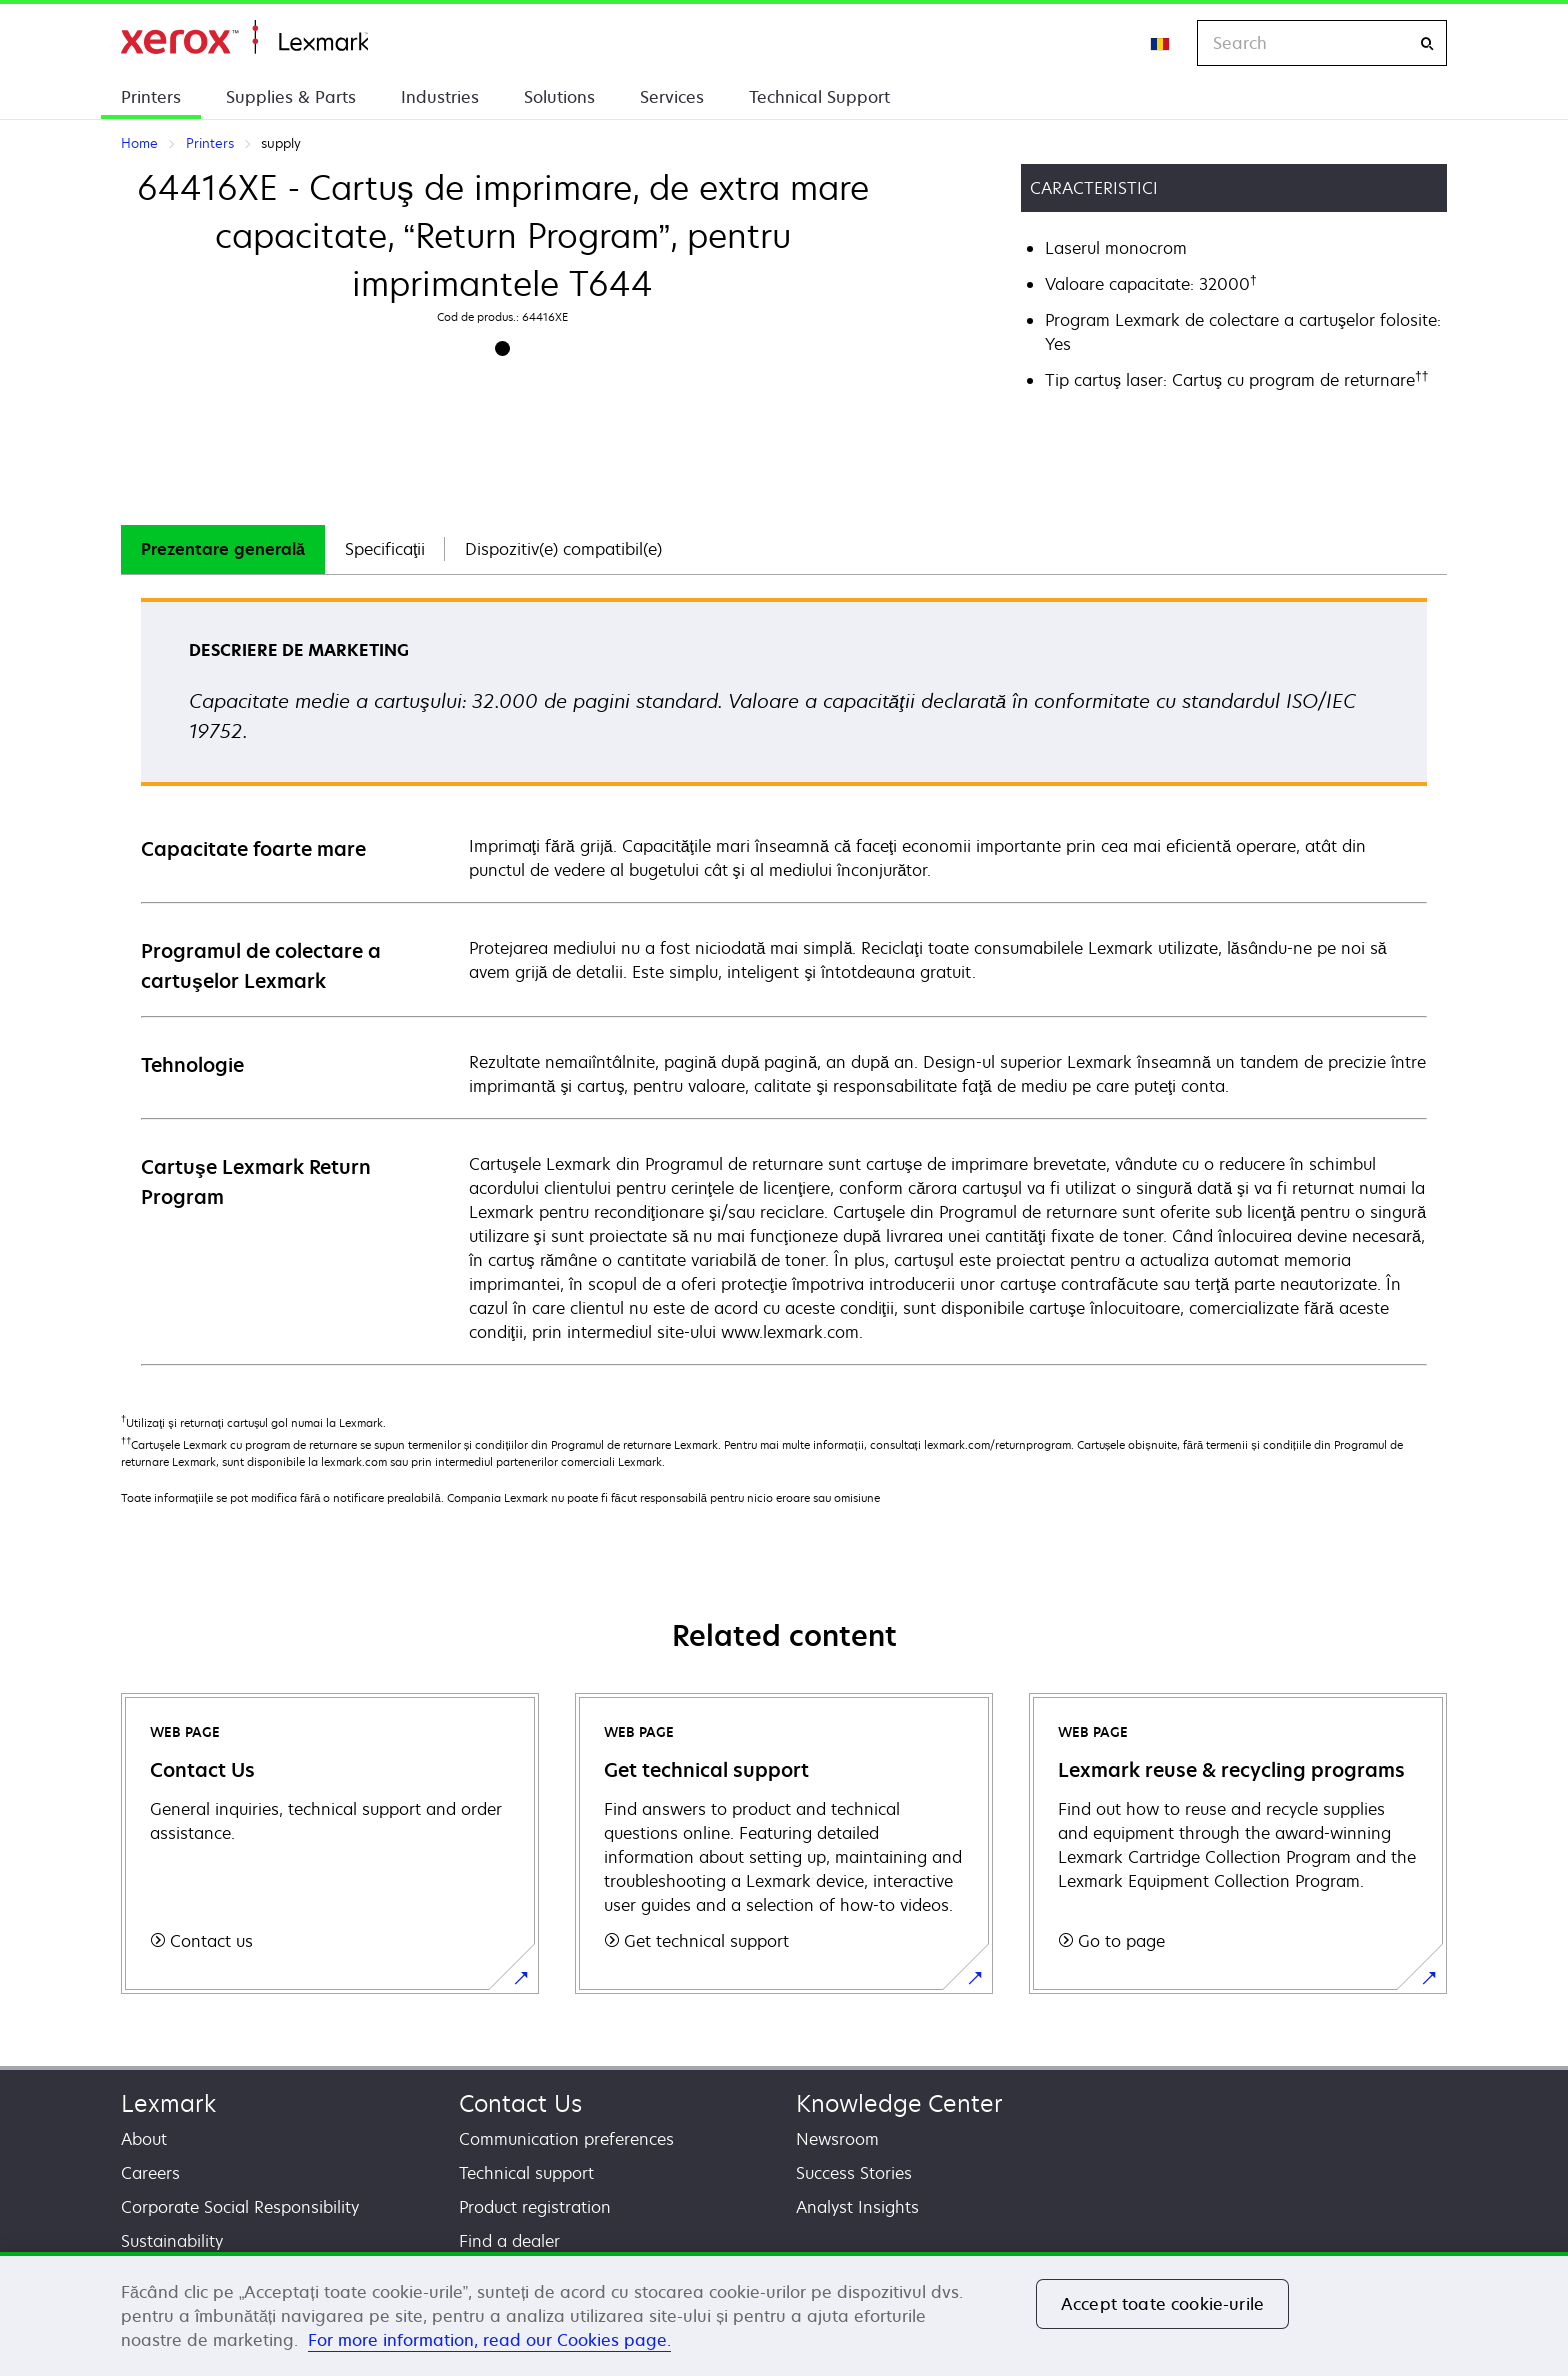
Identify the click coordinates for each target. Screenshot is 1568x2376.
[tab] (223, 549)
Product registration (535, 2207)
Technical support (526, 2173)
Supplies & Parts (291, 97)
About (144, 2139)
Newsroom (837, 2139)
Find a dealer (509, 2241)
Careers (150, 2173)
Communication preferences (566, 2139)
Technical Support (819, 97)
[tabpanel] (784, 980)
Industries (440, 97)
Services (672, 97)
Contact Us (520, 2103)
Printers (151, 97)
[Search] (1427, 43)
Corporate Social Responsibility (240, 2207)
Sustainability (172, 2241)
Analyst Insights (857, 2207)
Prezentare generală (223, 549)
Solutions (559, 97)
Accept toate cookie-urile (1162, 2304)
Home (244, 37)
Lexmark (168, 2103)
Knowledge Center (899, 2103)
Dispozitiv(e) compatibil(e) (563, 549)
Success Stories (854, 2173)
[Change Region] (1161, 43)
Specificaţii (385, 549)
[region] (784, 2314)
